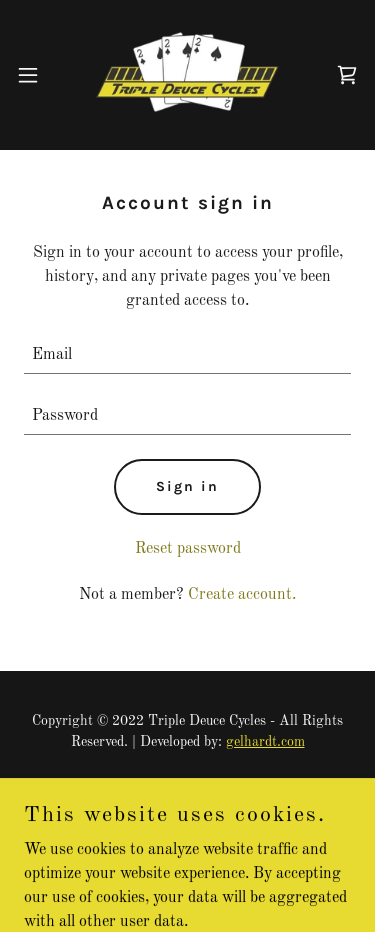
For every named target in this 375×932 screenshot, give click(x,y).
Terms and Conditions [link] (188, 814)
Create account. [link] (242, 595)
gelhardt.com (265, 742)
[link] (187, 75)
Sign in (187, 486)
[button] (28, 75)
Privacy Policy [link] (187, 789)
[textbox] (187, 355)
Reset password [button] (188, 549)
